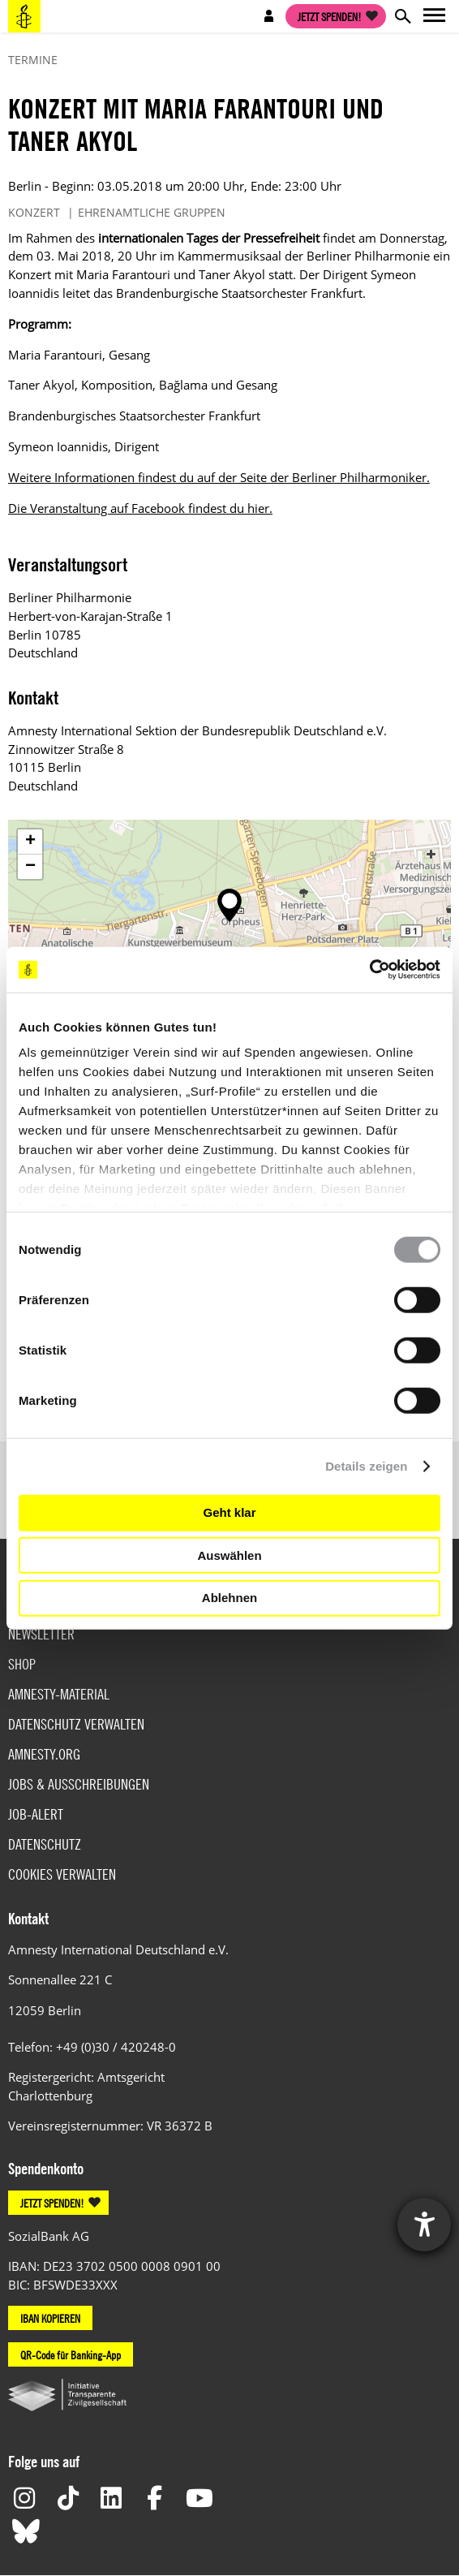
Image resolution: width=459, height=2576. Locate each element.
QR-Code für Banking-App (70, 2354)
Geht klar (229, 1512)
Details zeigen (366, 1466)
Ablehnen (229, 1598)
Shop (22, 1664)
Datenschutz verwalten (76, 1724)
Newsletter (41, 1634)
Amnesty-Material (58, 1694)
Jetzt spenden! (330, 16)
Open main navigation (434, 16)
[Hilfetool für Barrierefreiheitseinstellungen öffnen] (424, 2224)
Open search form (402, 16)
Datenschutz (44, 1844)
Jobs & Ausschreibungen (78, 1784)
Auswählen (229, 1555)
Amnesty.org (44, 1754)
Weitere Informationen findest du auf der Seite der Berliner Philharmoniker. (219, 477)
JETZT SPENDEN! (52, 2202)
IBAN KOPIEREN (50, 2318)
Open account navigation (269, 16)
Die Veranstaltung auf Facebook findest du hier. (140, 508)
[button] (229, 905)
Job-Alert (35, 1814)
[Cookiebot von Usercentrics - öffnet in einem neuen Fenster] (369, 969)
